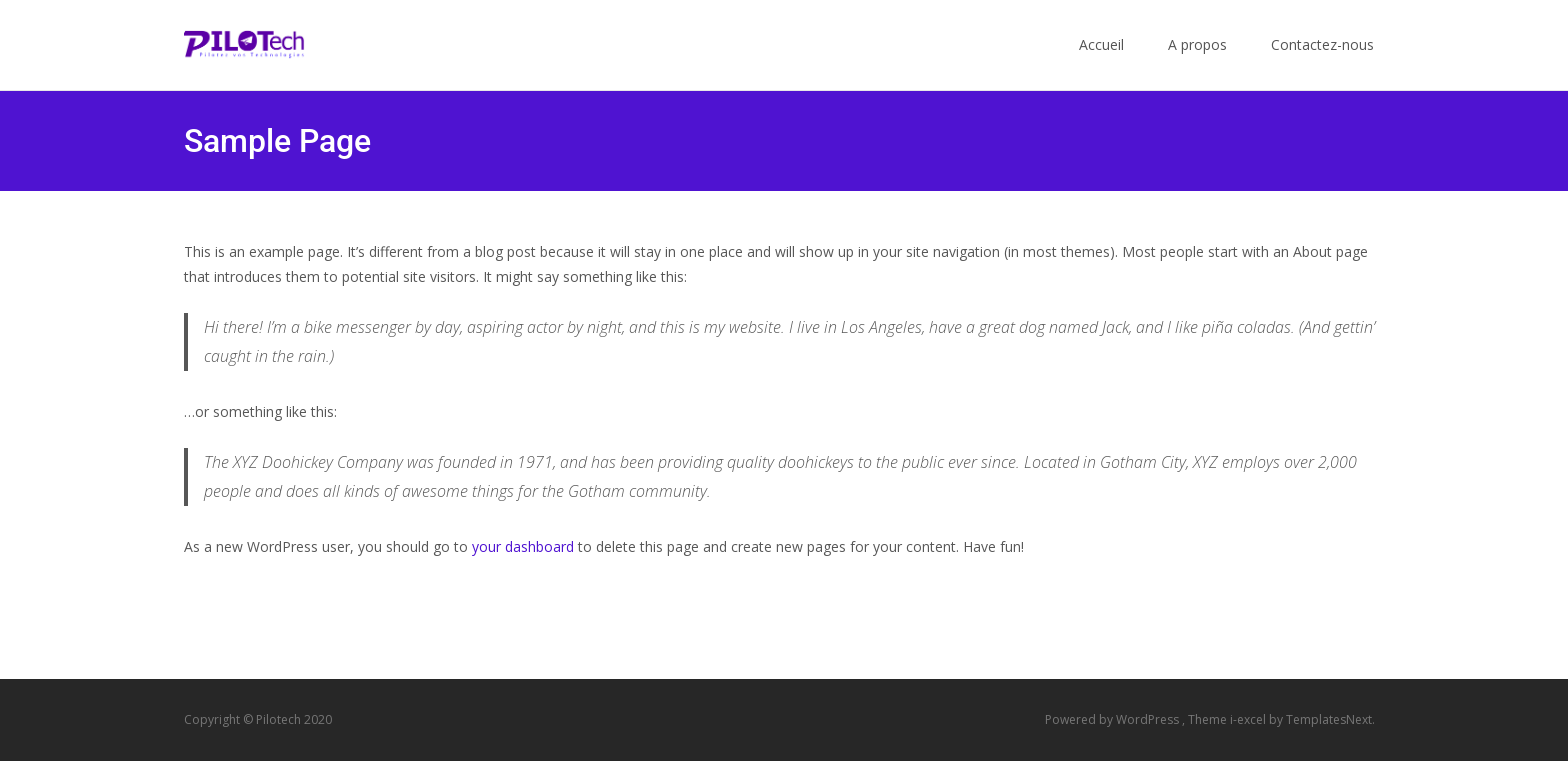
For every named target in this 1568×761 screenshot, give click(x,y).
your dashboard (523, 546)
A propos (1197, 62)
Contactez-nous (1322, 62)
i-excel (1249, 719)
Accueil (1101, 62)
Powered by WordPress (1113, 719)
